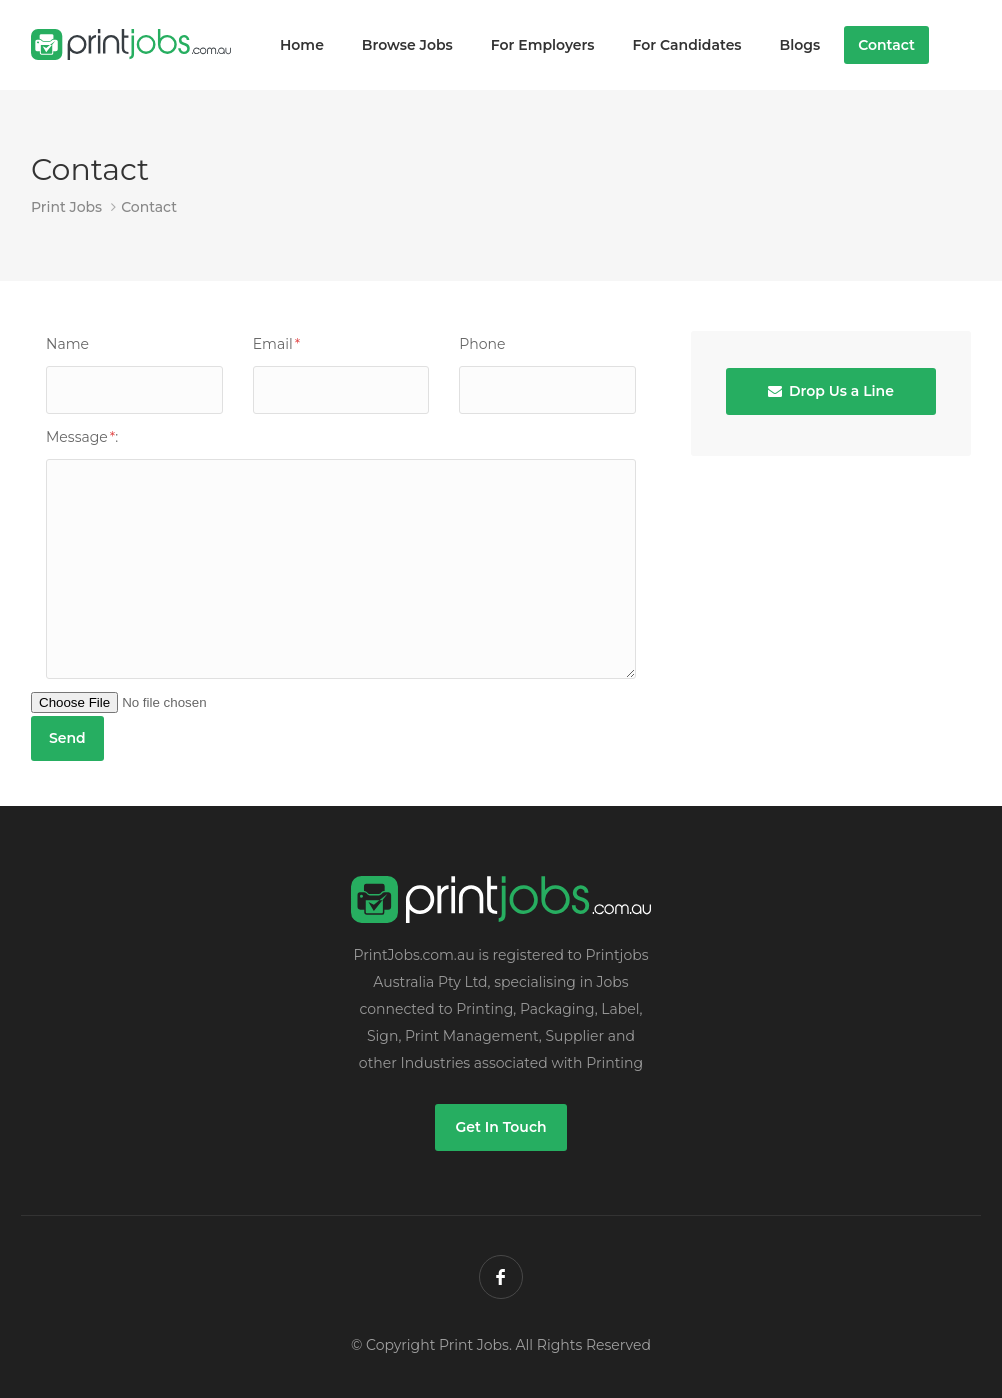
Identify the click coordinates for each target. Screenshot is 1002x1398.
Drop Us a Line (831, 391)
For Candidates (687, 45)
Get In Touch (500, 1127)
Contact (886, 45)
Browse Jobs (407, 45)
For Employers (543, 45)
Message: (82, 437)
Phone (482, 344)
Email (276, 344)
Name (67, 344)
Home (302, 45)
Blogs (800, 45)
